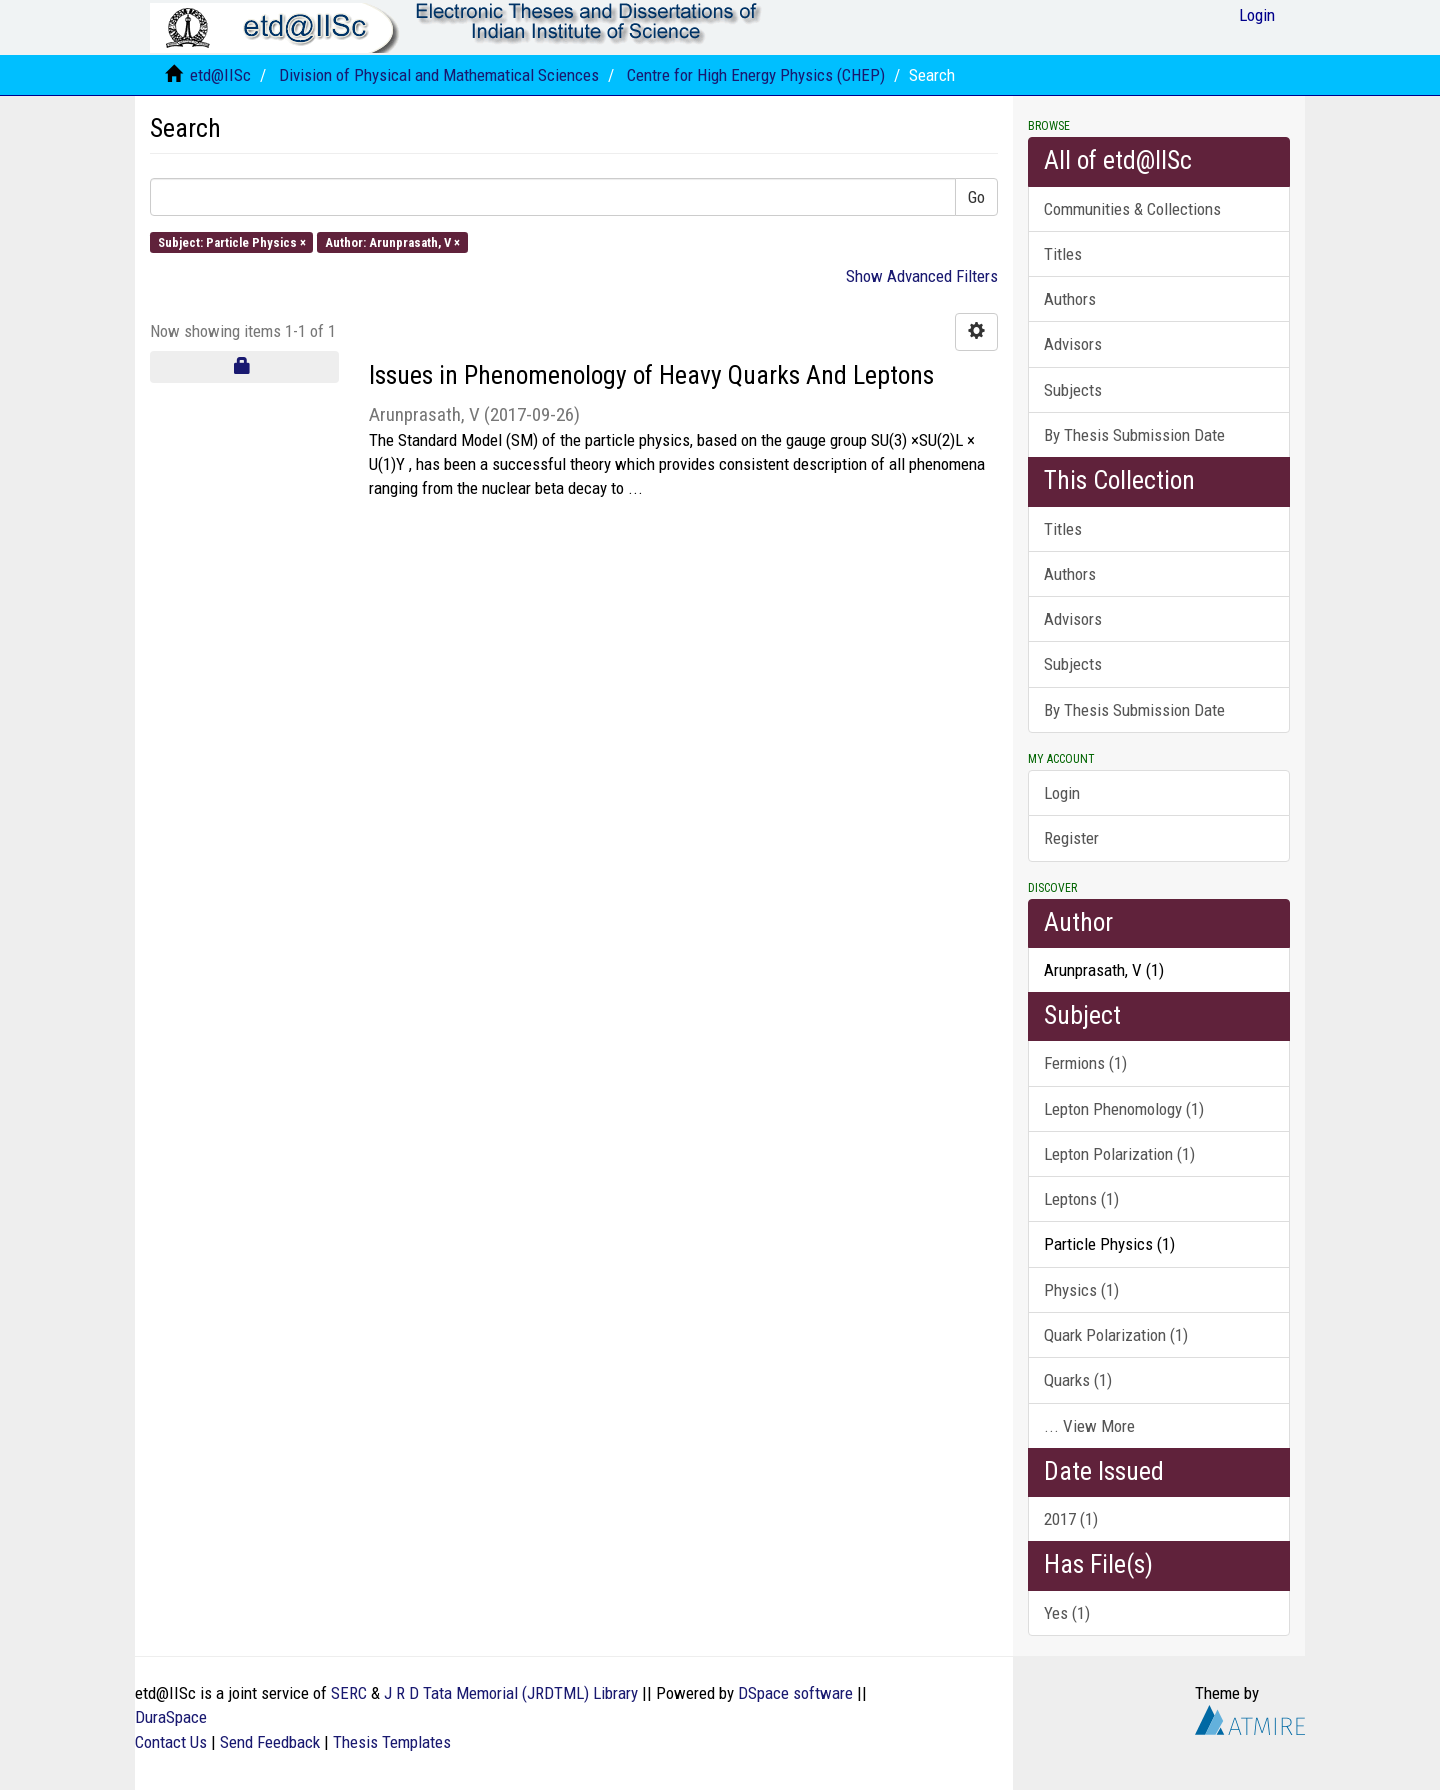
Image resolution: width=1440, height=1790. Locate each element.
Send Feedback (270, 1742)
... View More (1089, 1426)
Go (976, 197)
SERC (349, 1693)
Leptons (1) (1081, 1199)
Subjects (1073, 390)
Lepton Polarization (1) (1119, 1154)
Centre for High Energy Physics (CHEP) (756, 75)
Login (1062, 793)
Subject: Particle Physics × (232, 241)
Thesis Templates (392, 1742)
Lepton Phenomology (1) (1124, 1109)
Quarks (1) (1078, 1380)
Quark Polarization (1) (1116, 1335)
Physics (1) (1081, 1290)
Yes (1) (1067, 1613)
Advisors (1073, 344)
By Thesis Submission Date (1134, 435)
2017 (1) (1071, 1519)
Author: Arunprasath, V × (392, 241)
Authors (1070, 299)
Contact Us (171, 1742)
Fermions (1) (1085, 1063)
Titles (1063, 254)
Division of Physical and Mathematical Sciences (439, 75)
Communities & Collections (1132, 209)
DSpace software (795, 1693)
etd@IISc (220, 75)
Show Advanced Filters (922, 276)
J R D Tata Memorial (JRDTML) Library (511, 1693)
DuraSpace (171, 1717)
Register (1071, 838)
